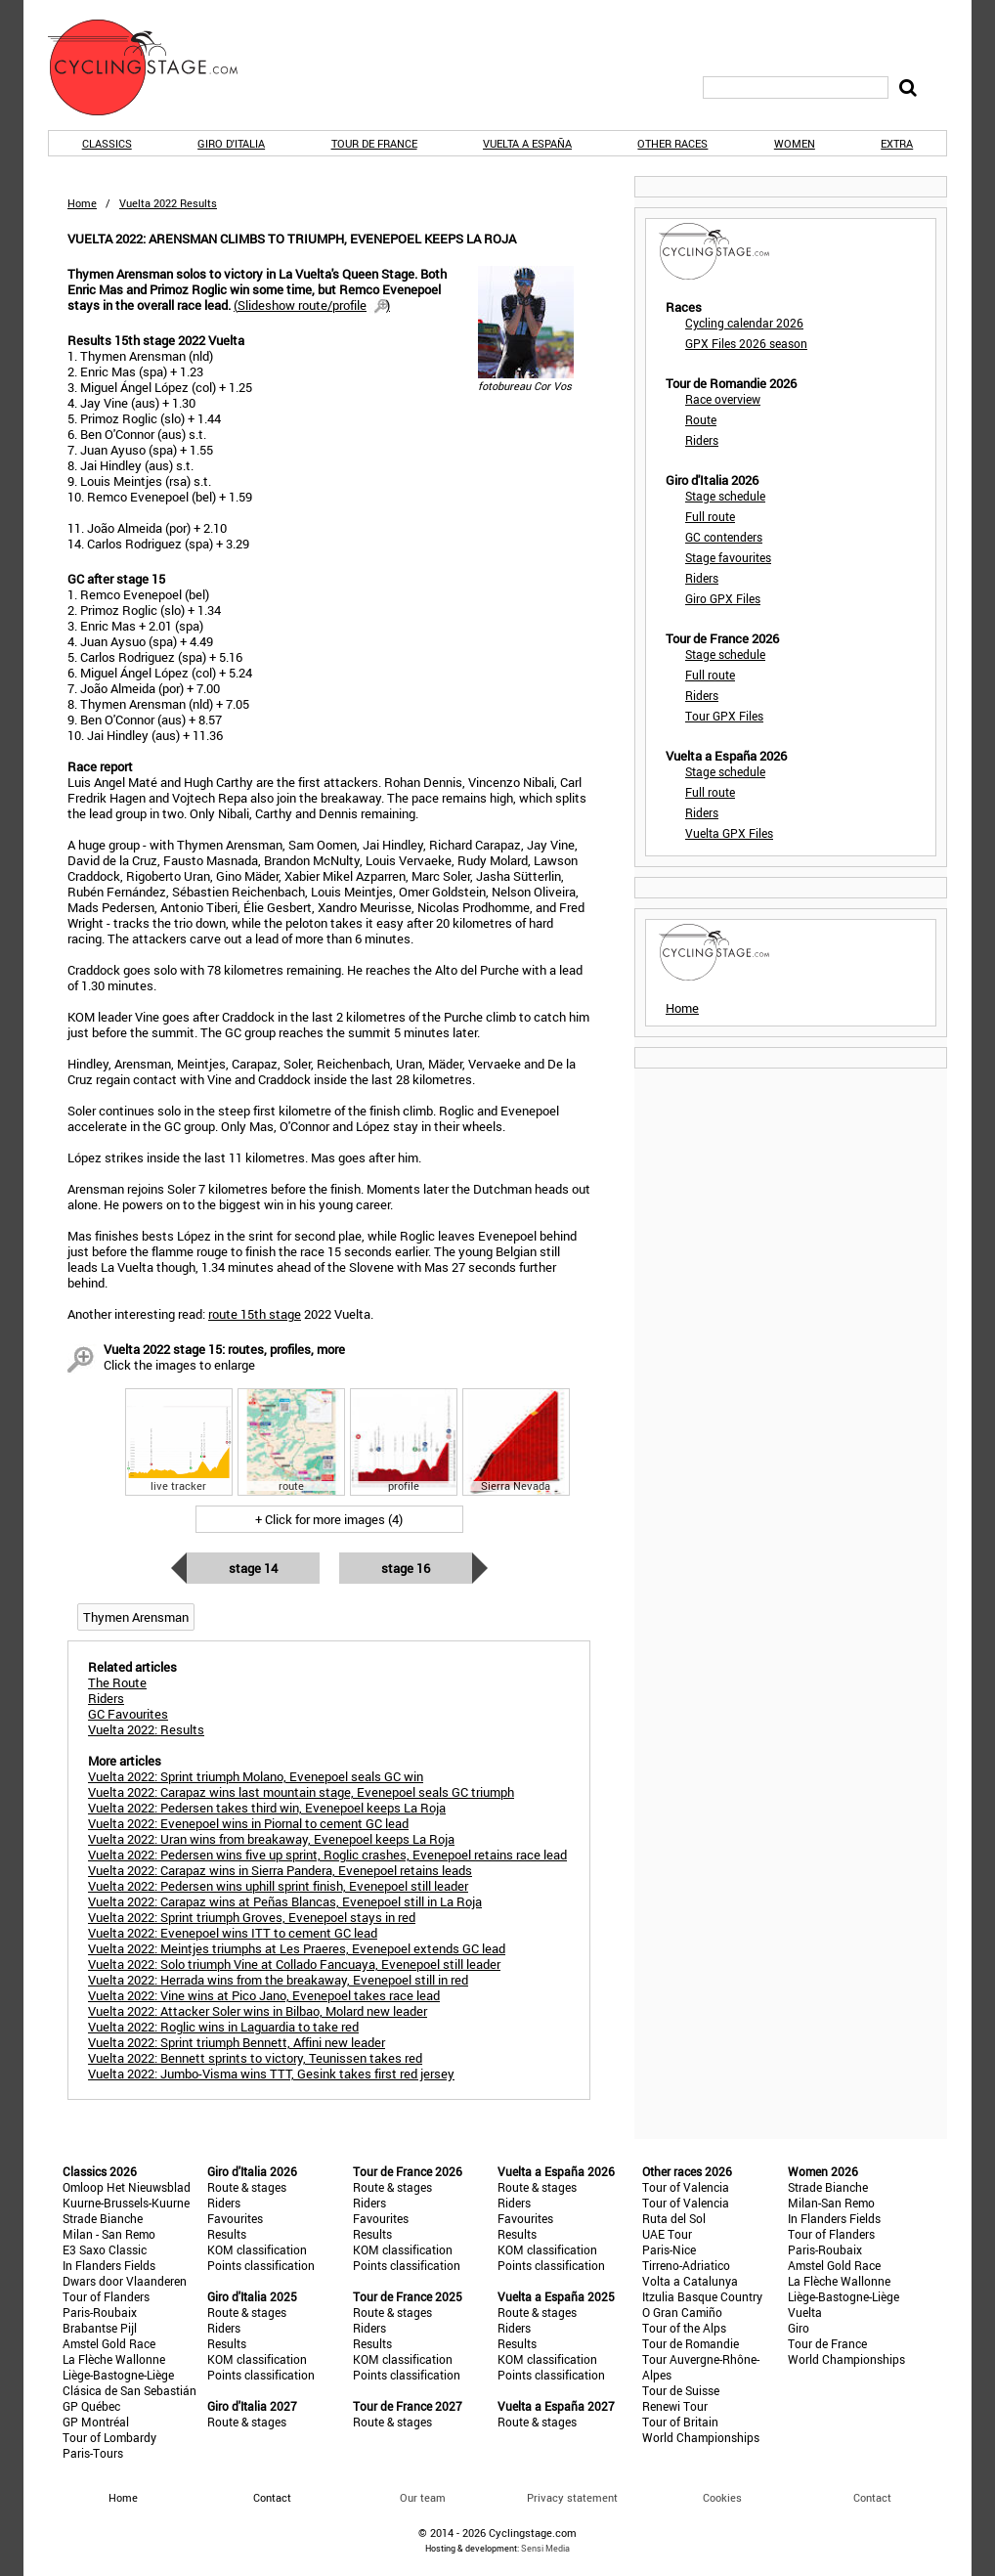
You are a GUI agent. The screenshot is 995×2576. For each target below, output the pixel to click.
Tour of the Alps (684, 2328)
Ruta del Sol (674, 2218)
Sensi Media (545, 2548)
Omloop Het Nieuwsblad (127, 2187)
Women (794, 143)
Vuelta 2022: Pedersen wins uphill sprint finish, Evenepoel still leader (278, 1886)
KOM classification (257, 2249)
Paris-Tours (93, 2453)
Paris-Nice (669, 2249)
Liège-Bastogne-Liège (118, 2374)
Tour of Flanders (106, 2296)
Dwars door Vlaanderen (125, 2281)
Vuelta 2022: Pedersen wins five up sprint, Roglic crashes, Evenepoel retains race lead (327, 1854)
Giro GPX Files (722, 598)
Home (82, 203)
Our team (423, 2497)
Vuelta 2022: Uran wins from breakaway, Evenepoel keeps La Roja (271, 1839)
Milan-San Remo (831, 2202)
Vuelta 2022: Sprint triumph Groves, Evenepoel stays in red (251, 1917)
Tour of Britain (680, 2421)
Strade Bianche (103, 2218)
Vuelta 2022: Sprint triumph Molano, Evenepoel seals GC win (255, 1776)
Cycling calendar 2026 (744, 322)
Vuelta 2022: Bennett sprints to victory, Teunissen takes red (255, 2058)
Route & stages (246, 2187)
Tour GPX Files (724, 715)
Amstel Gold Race (109, 2343)
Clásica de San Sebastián (129, 2390)
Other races (672, 143)
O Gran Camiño (682, 2312)
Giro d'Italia (231, 143)
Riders (701, 440)
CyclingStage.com (155, 67)
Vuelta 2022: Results (146, 1729)
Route (700, 419)
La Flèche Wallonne (114, 2359)
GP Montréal (96, 2421)
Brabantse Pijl (100, 2328)
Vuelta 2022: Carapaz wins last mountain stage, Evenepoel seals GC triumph (301, 1792)
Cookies (722, 2497)
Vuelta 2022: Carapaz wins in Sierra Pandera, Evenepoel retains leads (280, 1870)
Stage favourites (728, 557)
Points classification (261, 2265)
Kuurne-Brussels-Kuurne (126, 2202)
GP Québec (91, 2406)
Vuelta (805, 2312)
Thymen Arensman (136, 1617)
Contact (872, 2497)
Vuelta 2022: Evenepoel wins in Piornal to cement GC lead (248, 1823)
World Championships (700, 2437)
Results (226, 2234)
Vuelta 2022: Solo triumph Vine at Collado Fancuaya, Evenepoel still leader (294, 1964)
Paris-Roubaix (100, 2312)
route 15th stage (254, 1314)
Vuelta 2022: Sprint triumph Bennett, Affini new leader (236, 2042)
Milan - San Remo (109, 2234)
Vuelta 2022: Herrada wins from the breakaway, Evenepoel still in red (278, 1979)
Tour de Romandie (690, 2343)
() (312, 305)
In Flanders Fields (109, 2265)
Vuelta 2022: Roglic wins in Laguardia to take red (223, 2026)
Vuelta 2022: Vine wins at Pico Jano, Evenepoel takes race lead (264, 1995)
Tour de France (374, 143)
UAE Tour (667, 2234)
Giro (798, 2328)
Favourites (235, 2218)
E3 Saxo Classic (105, 2249)
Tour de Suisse (680, 2390)
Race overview (722, 399)
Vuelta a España (527, 143)
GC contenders (723, 537)
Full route (710, 516)
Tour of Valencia (685, 2187)
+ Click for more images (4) (329, 1519)
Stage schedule (725, 495)
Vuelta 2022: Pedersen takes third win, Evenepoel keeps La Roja (267, 1807)
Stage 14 (253, 1568)
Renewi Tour (675, 2406)
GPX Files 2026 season (746, 343)
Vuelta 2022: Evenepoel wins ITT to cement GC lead (232, 1933)
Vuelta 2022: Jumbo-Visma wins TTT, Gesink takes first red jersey (271, 2073)
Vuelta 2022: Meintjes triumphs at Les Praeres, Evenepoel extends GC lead (296, 1948)
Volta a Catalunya (690, 2281)
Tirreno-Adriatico (686, 2265)
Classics (107, 143)
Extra (897, 143)
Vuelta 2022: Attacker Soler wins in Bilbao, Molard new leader (257, 2011)
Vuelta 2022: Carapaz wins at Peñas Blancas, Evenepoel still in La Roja (285, 1901)
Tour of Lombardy (109, 2437)
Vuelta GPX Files (729, 833)
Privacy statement (572, 2497)
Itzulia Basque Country (702, 2296)
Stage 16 (405, 1568)
